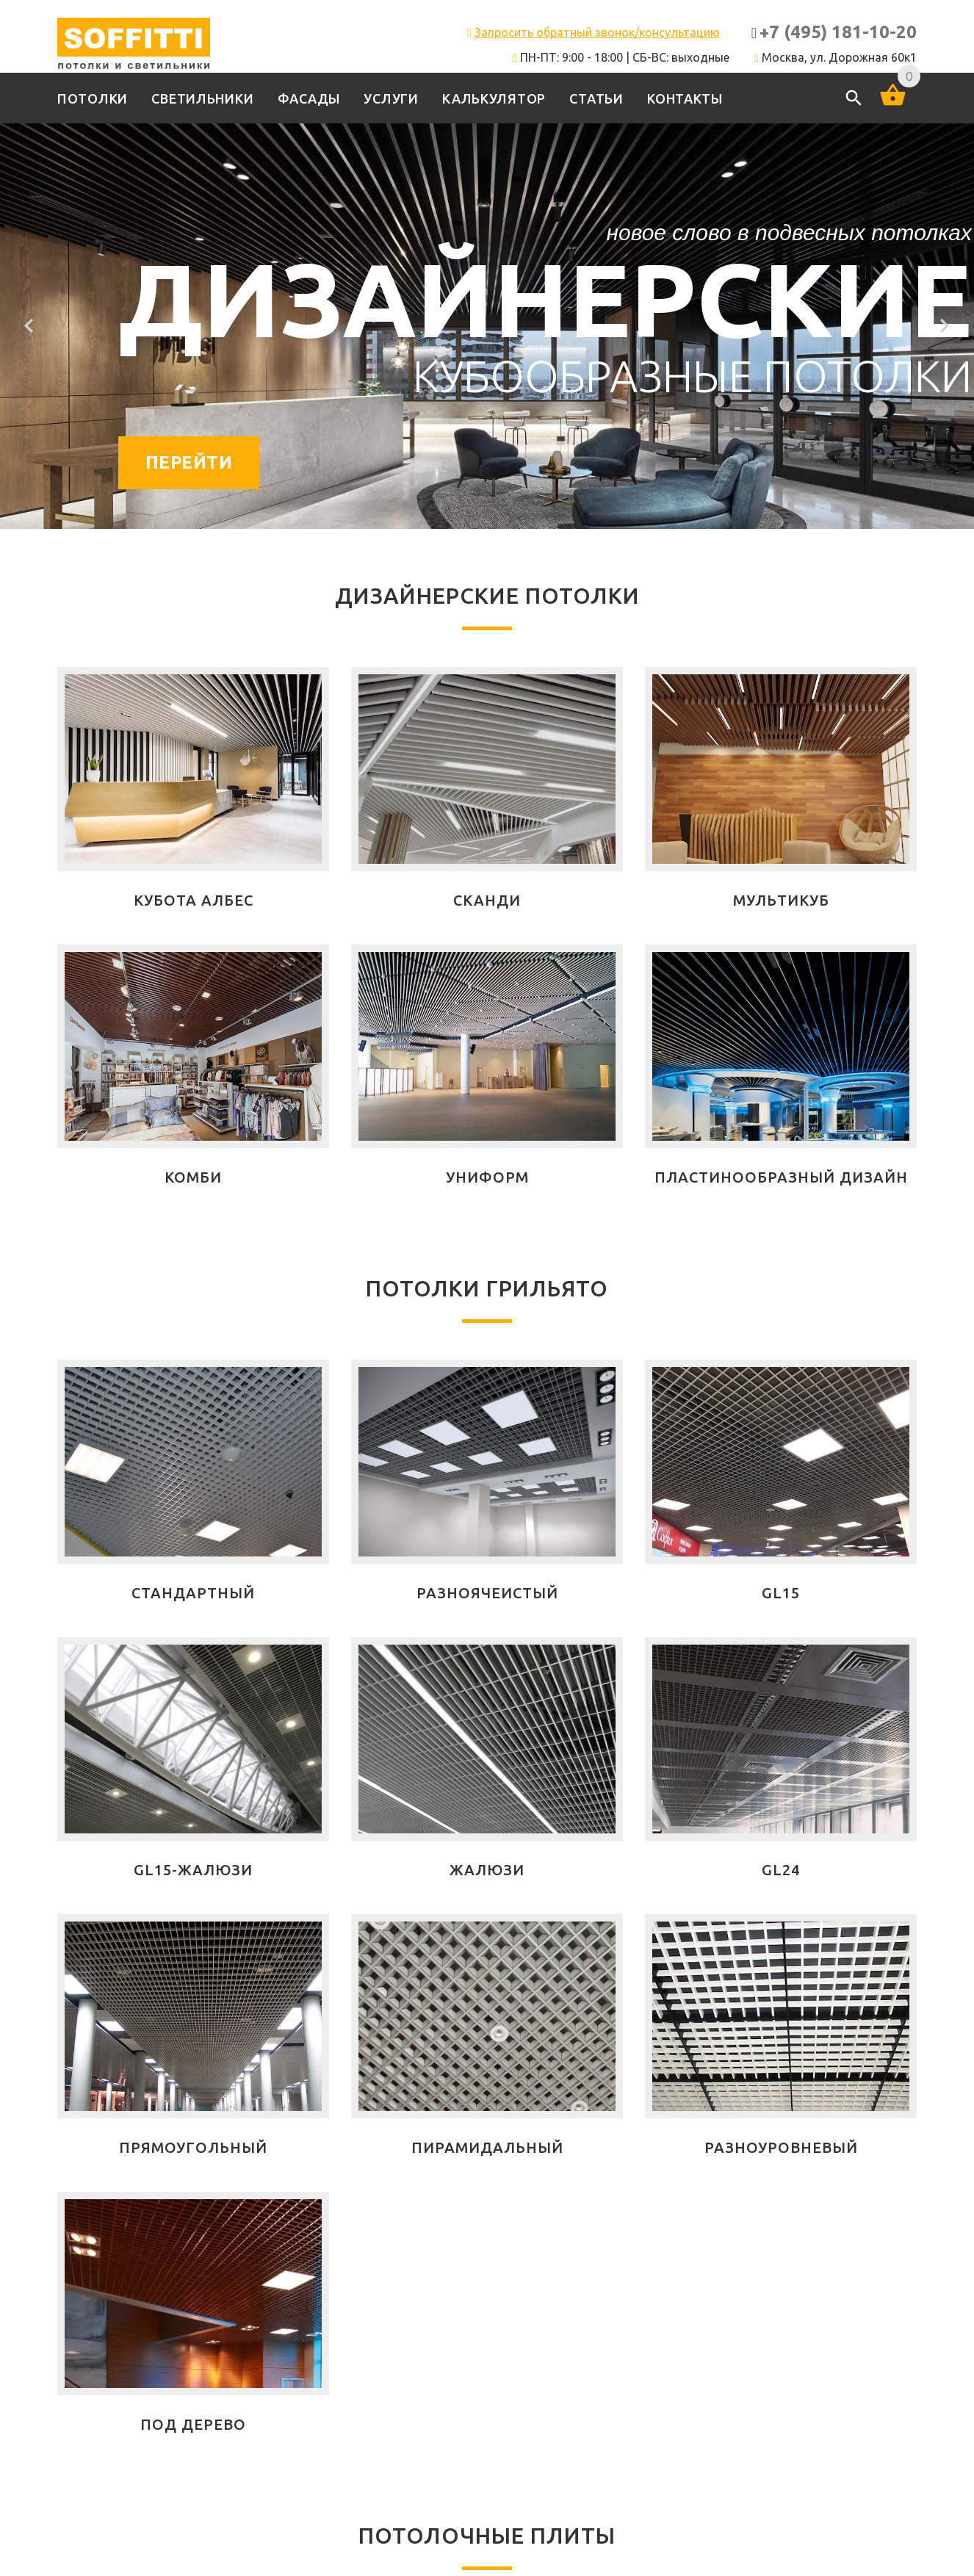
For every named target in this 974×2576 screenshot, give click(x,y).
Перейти (188, 462)
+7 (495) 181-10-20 (838, 32)
